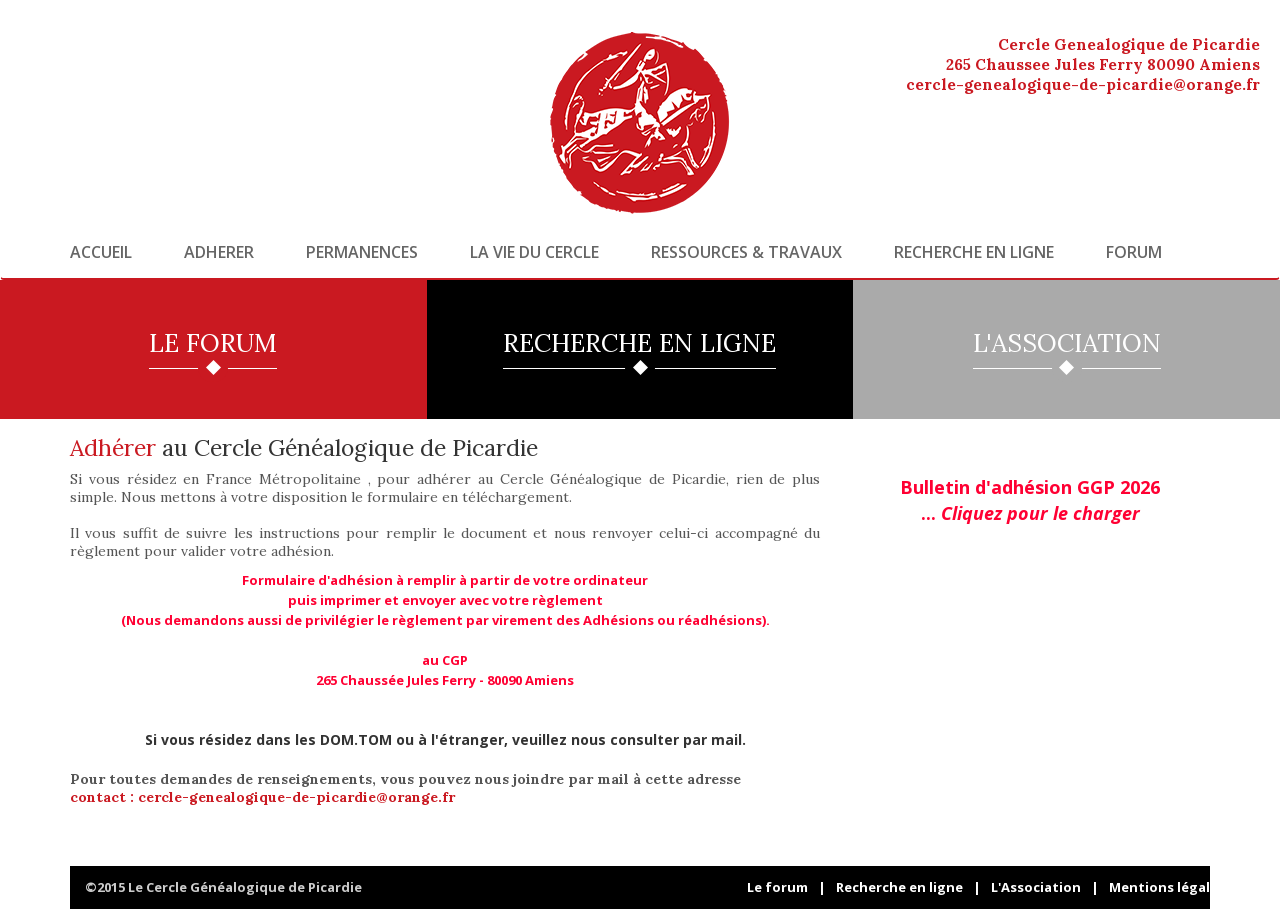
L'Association (1036, 887)
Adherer (219, 252)
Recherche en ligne (974, 252)
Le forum (777, 887)
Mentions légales (1167, 887)
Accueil (101, 252)
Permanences (362, 252)
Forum (1134, 252)
